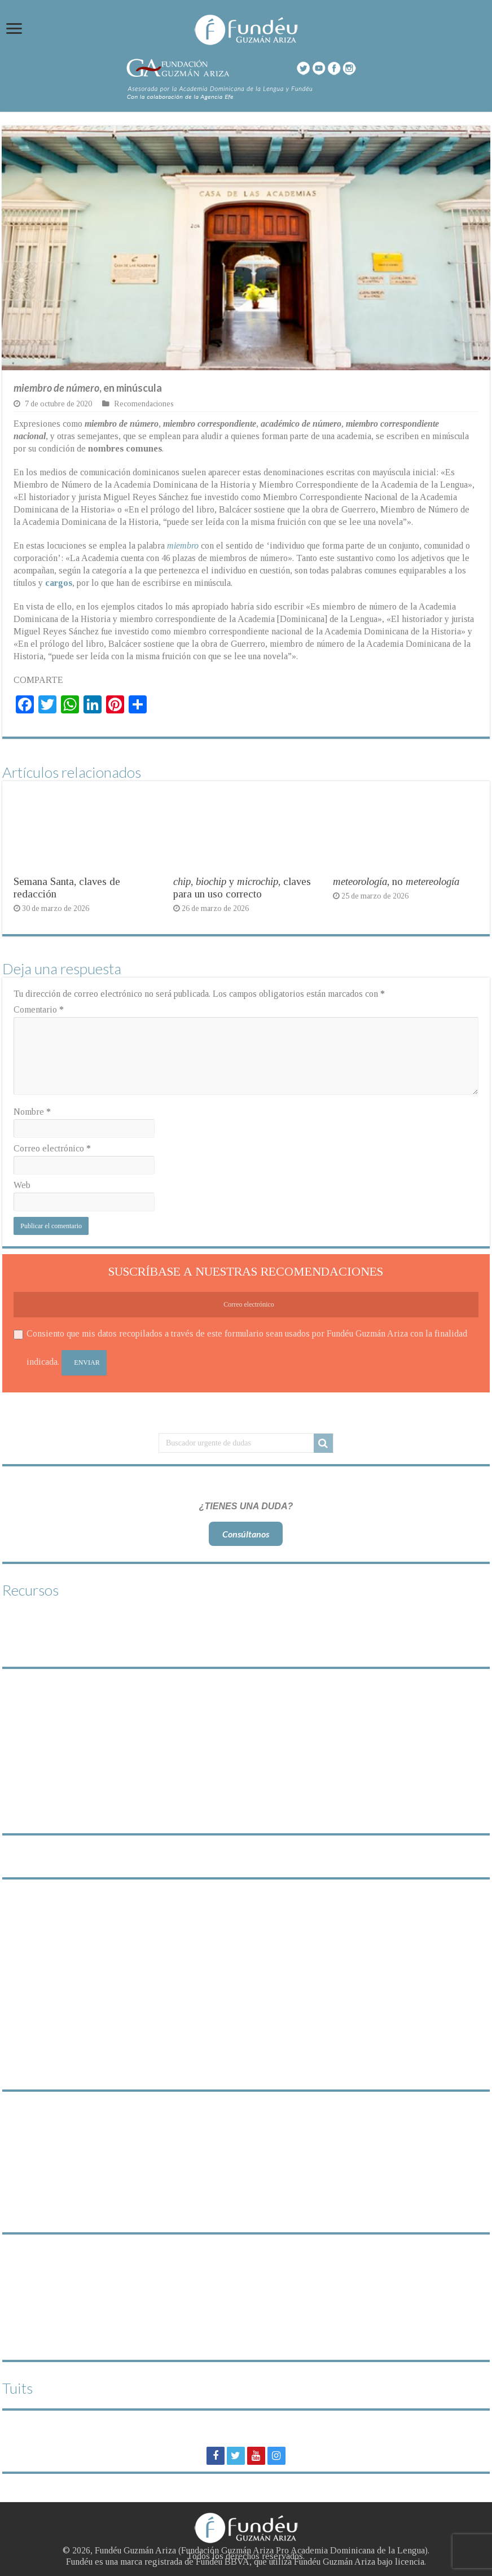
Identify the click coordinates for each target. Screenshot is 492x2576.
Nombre (32, 1111)
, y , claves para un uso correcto (242, 887)
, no (396, 881)
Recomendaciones (144, 404)
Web (22, 1185)
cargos (58, 583)
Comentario (39, 1009)
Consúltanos (245, 1533)
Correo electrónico (52, 1148)
